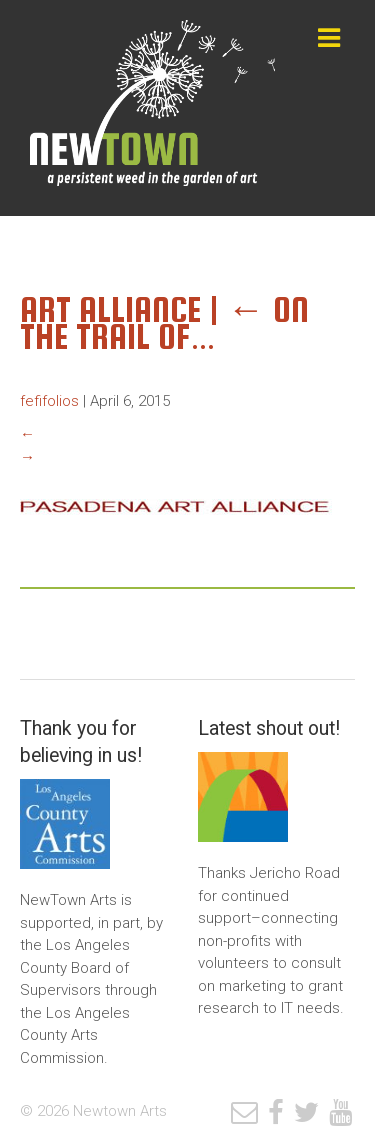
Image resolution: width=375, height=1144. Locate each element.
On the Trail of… (164, 323)
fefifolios (49, 401)
